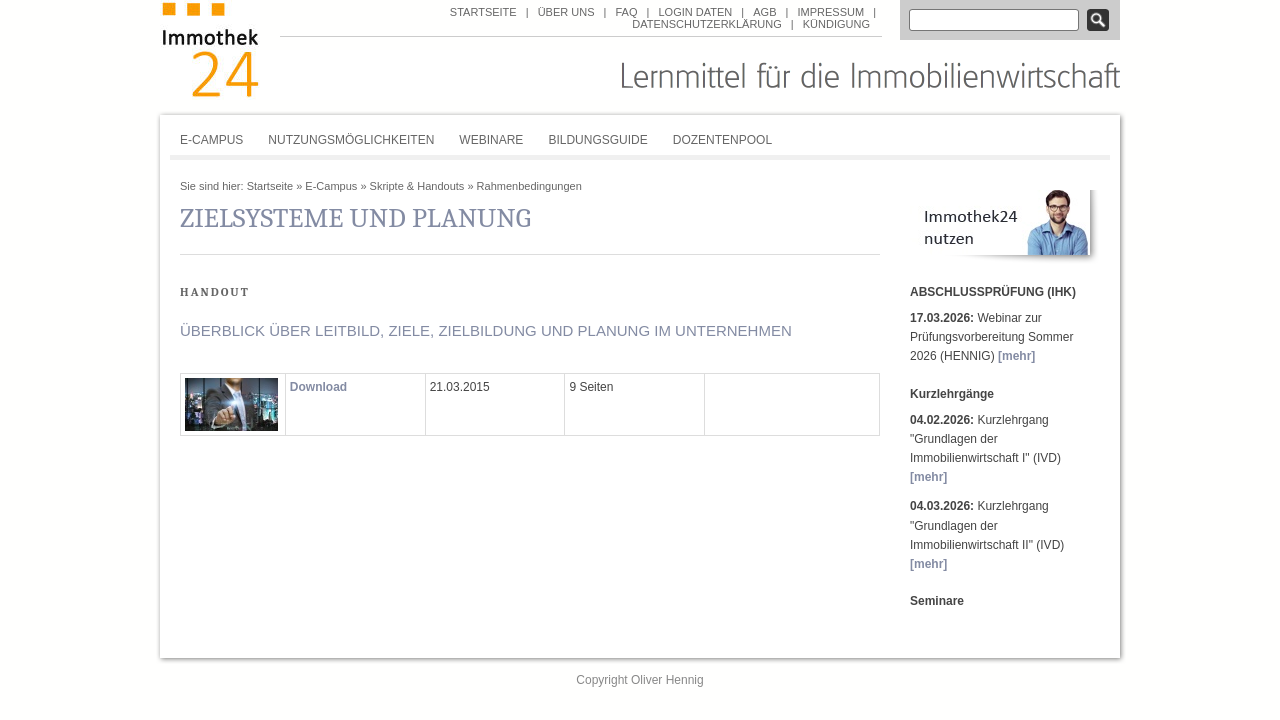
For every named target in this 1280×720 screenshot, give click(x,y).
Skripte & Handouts (417, 186)
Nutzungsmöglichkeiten (351, 140)
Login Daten (695, 12)
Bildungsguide (597, 140)
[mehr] (1016, 356)
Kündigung (836, 24)
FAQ (626, 12)
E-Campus (211, 140)
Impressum (830, 12)
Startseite (483, 12)
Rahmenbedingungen (529, 186)
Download (318, 387)
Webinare (491, 140)
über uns (566, 12)
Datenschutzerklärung (707, 24)
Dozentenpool (722, 140)
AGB (764, 12)
